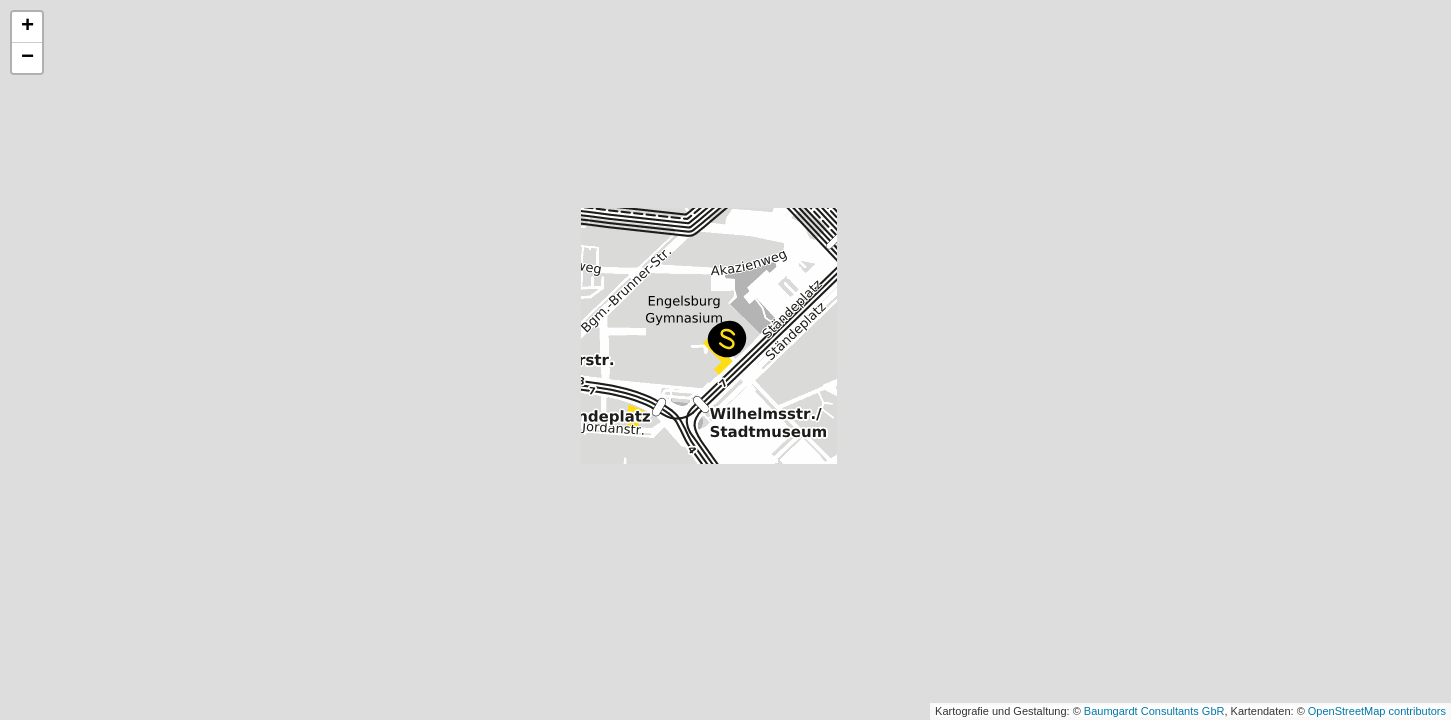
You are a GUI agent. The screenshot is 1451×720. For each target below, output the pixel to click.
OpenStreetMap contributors (1377, 711)
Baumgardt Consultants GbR (1154, 711)
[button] (727, 339)
